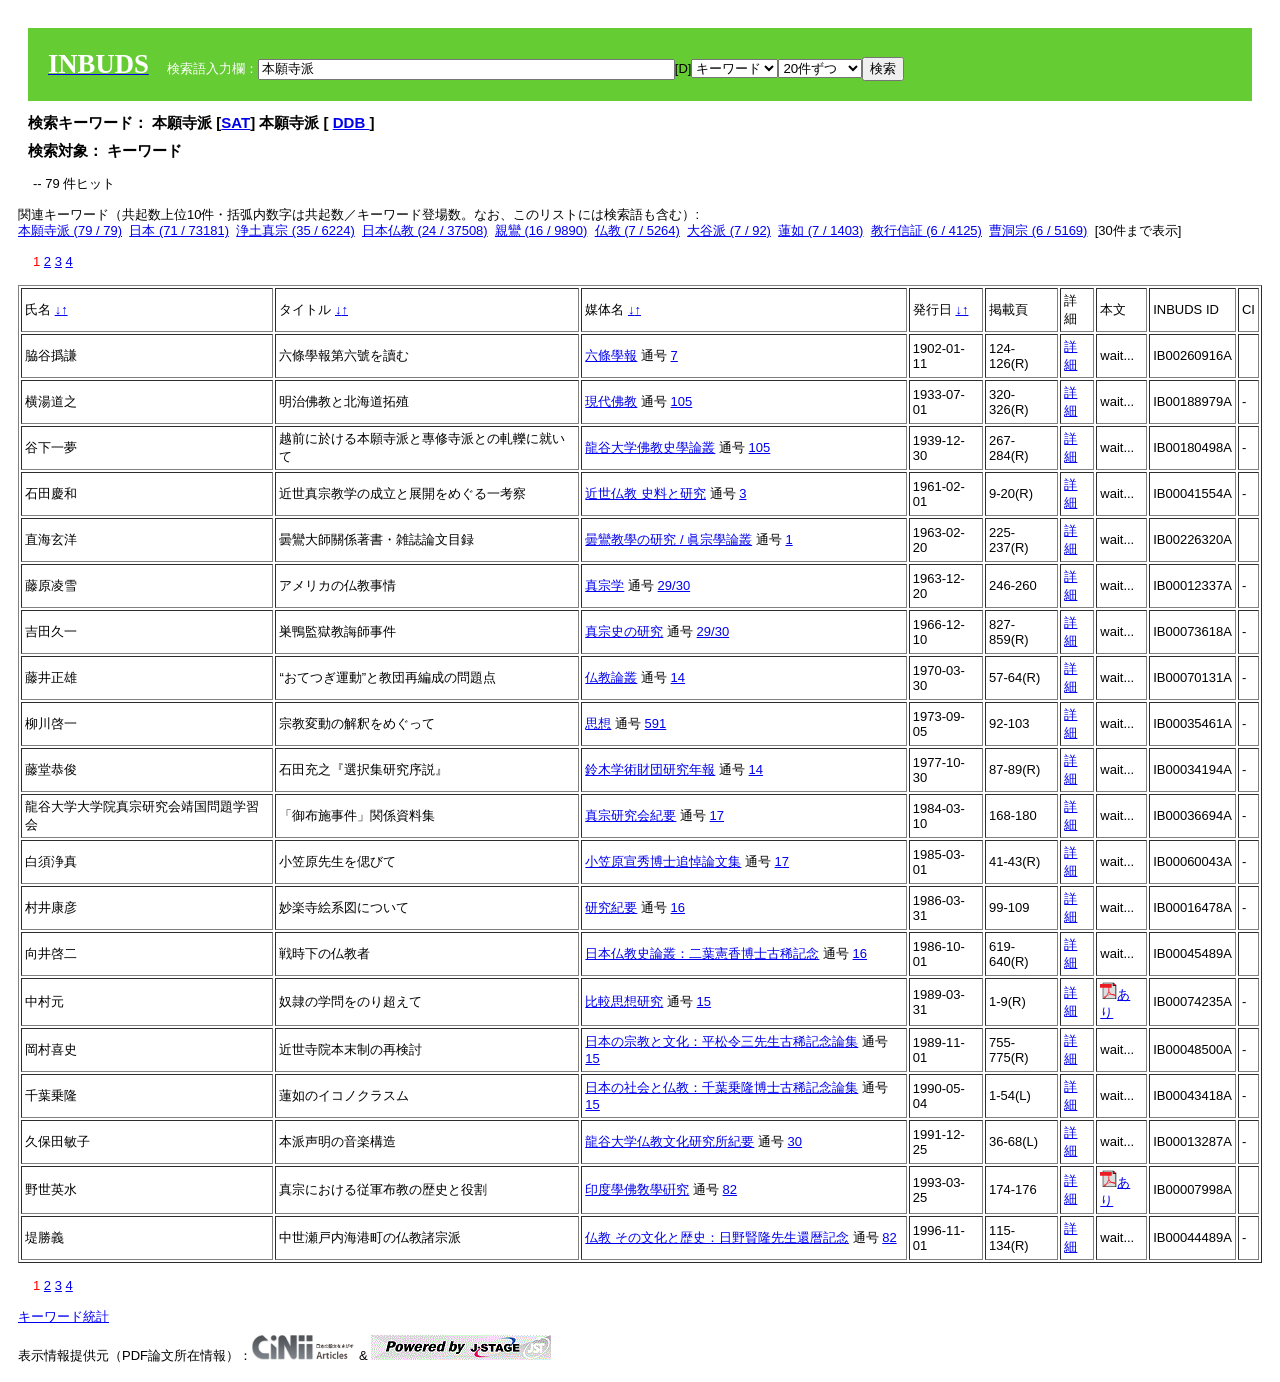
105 (682, 401)
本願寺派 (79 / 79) (70, 230)
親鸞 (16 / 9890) (541, 230)
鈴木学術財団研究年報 (650, 769)
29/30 (674, 585)
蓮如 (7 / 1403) (820, 230)
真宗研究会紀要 (630, 815)
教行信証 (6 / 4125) (926, 230)
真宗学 (604, 585)
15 (704, 1001)
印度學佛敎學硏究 (637, 1189)
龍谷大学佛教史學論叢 (650, 447)
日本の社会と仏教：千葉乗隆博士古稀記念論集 (721, 1087)
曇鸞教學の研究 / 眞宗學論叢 (668, 539)
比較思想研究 (624, 1001)
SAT (235, 122)
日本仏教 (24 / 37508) (425, 230)
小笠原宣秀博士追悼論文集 (663, 861)
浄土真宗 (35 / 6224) (295, 230)
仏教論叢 (611, 677)
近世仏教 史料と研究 (645, 493)
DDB (351, 122)
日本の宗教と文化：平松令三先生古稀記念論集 (721, 1041)
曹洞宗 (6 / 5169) (1038, 230)
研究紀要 (611, 907)
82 (730, 1189)
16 (678, 907)
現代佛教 (611, 401)
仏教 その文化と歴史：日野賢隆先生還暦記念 (717, 1237)
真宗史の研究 (624, 631)
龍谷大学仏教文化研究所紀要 (669, 1141)
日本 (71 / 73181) (179, 230)
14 (678, 677)
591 (656, 723)
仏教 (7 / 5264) (637, 230)
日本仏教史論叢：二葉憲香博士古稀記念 (702, 953)
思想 (598, 723)
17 (717, 815)
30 (795, 1141)
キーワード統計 (63, 1316)
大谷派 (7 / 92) (729, 230)
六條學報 (611, 355)
